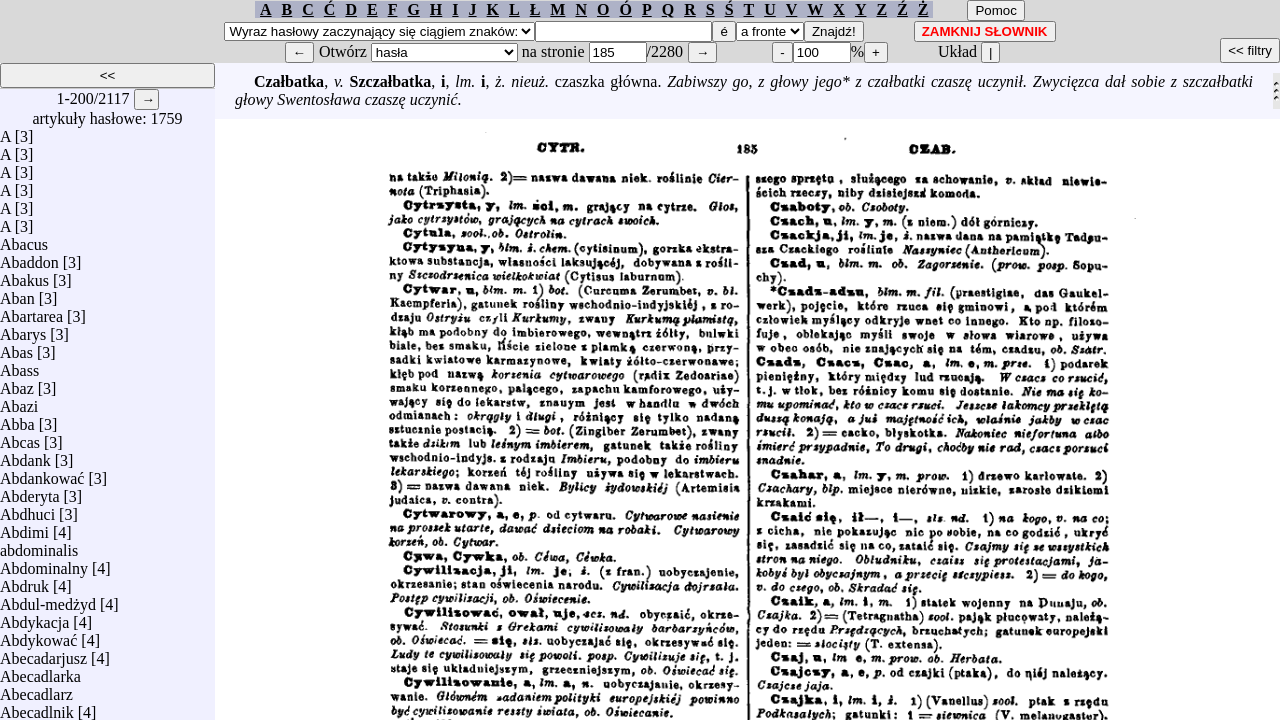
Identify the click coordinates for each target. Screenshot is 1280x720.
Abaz (17, 383)
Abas (16, 347)
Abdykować (38, 635)
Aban (17, 293)
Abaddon (29, 257)
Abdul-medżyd (48, 599)
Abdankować (42, 473)
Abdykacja (34, 617)
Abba (17, 419)
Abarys (23, 329)
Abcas (20, 437)
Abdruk (24, 581)
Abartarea (31, 311)
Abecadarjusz (43, 653)
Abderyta (30, 491)
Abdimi (24, 527)
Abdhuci (27, 509)
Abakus (24, 275)
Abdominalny (44, 563)
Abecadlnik (37, 707)
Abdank (25, 455)
